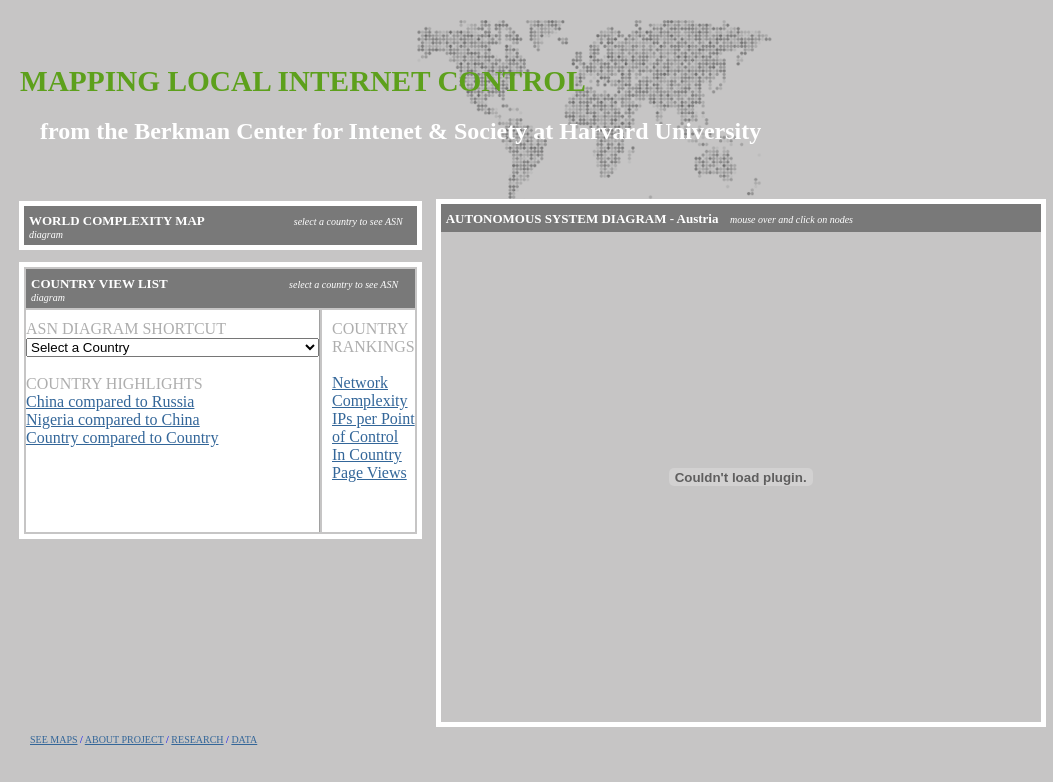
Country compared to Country (122, 437)
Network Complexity (370, 391)
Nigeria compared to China (113, 419)
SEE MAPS (54, 739)
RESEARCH (197, 739)
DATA (244, 739)
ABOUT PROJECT (124, 739)
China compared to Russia (110, 401)
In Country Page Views (369, 463)
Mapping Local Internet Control (303, 81)
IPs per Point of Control (373, 427)
